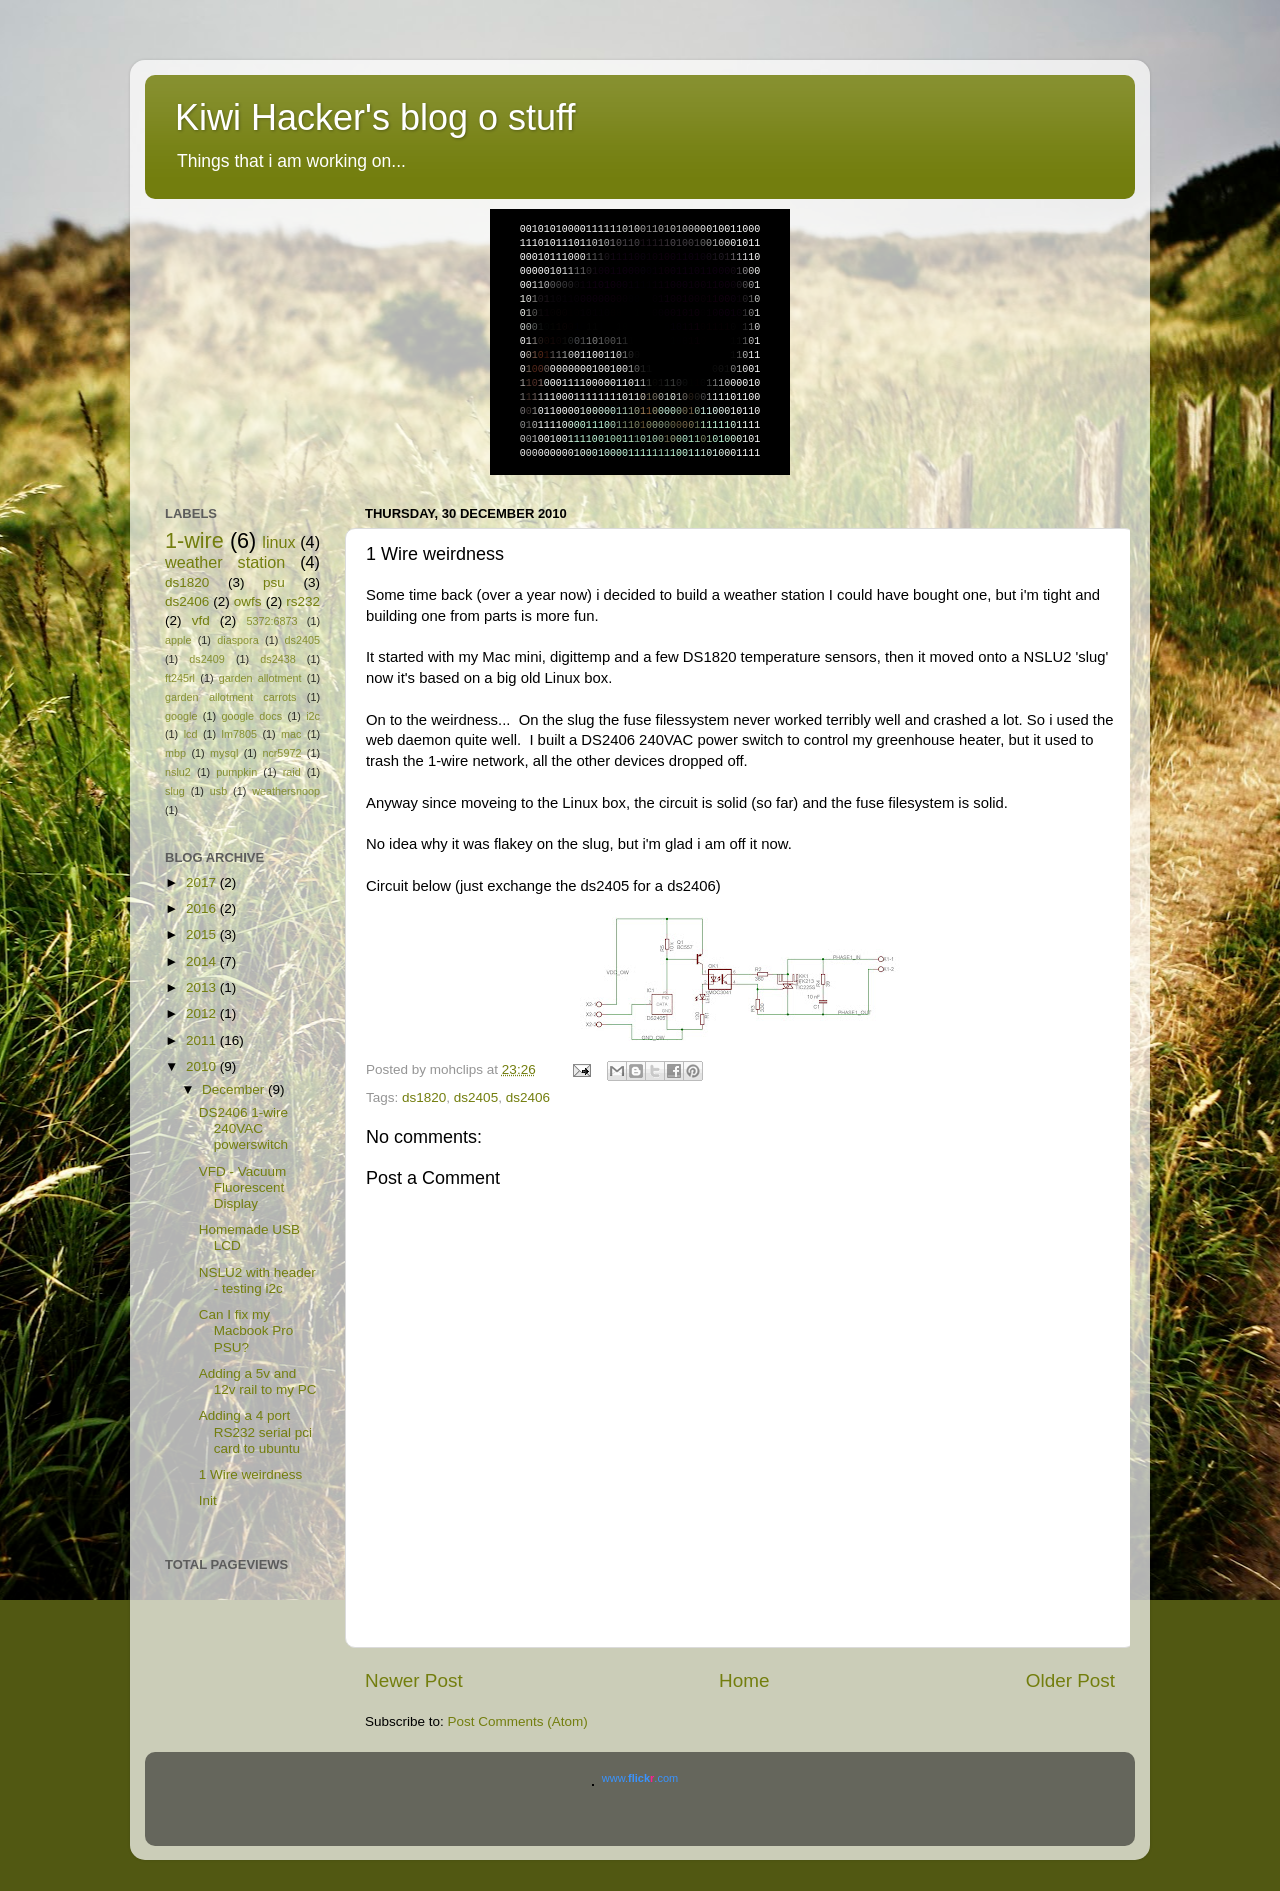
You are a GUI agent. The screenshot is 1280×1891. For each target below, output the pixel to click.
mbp (175, 753)
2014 (203, 961)
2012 (203, 1013)
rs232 (303, 601)
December (235, 1089)
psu (274, 582)
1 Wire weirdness (251, 1474)
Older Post (1070, 1680)
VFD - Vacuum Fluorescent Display (243, 1187)
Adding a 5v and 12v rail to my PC (258, 1381)
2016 (203, 908)
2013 (203, 987)
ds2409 (206, 659)
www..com (640, 1778)
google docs (251, 716)
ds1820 (424, 1097)
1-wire (194, 540)
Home (744, 1680)
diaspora (237, 640)
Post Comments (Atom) (518, 1721)
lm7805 (239, 734)
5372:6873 (271, 621)
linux (278, 542)
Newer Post (414, 1680)
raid (292, 772)
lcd (191, 734)
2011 (203, 1040)
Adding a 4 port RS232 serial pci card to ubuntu (255, 1431)
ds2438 (277, 659)
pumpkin (236, 772)
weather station (225, 562)
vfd (201, 620)
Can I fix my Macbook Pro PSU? (246, 1330)
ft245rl (180, 678)
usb (218, 791)
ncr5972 (281, 753)
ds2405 (476, 1097)
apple (178, 640)
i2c (313, 716)
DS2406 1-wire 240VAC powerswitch (243, 1128)
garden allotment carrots (230, 697)
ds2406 (528, 1097)
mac (291, 734)
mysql (224, 753)
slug (175, 791)
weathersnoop (286, 791)
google (181, 716)
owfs (248, 601)
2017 (203, 882)
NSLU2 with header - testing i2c (257, 1280)
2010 (203, 1066)
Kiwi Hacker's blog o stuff (375, 117)
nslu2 (178, 772)
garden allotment (260, 678)
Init (208, 1500)
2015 (203, 934)
